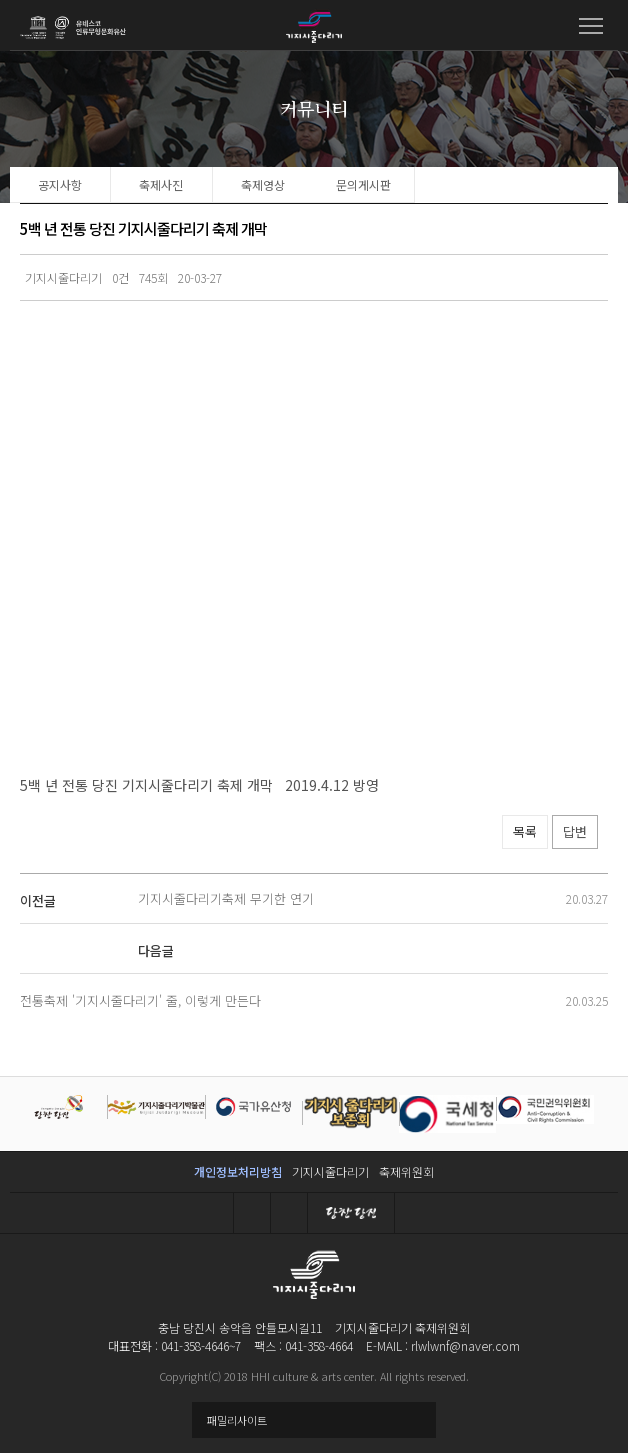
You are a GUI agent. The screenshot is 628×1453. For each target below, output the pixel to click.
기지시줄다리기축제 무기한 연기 (226, 898)
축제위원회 (406, 1171)
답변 (575, 831)
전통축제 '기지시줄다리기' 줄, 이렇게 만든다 (140, 1000)
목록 (525, 831)
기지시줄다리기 (330, 1171)
